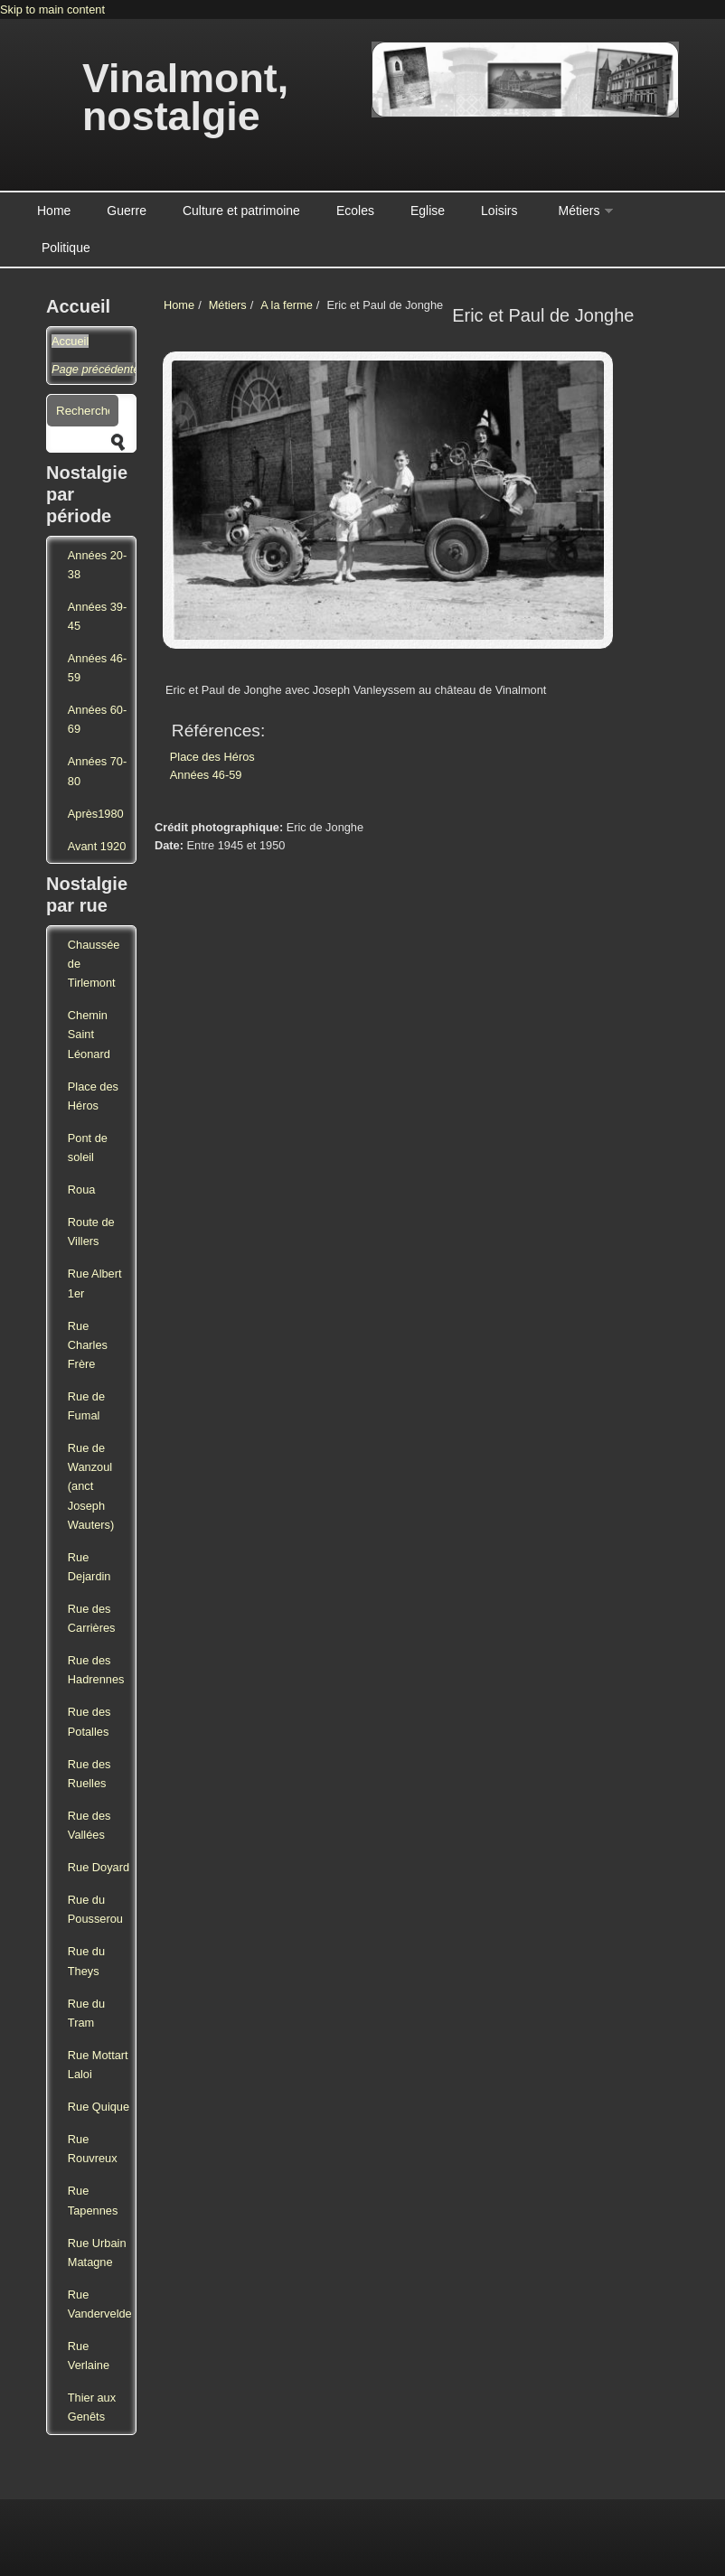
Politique (66, 247)
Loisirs (499, 210)
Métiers (579, 210)
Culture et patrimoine (241, 210)
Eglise (427, 210)
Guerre (126, 210)
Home (54, 210)
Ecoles (355, 210)
